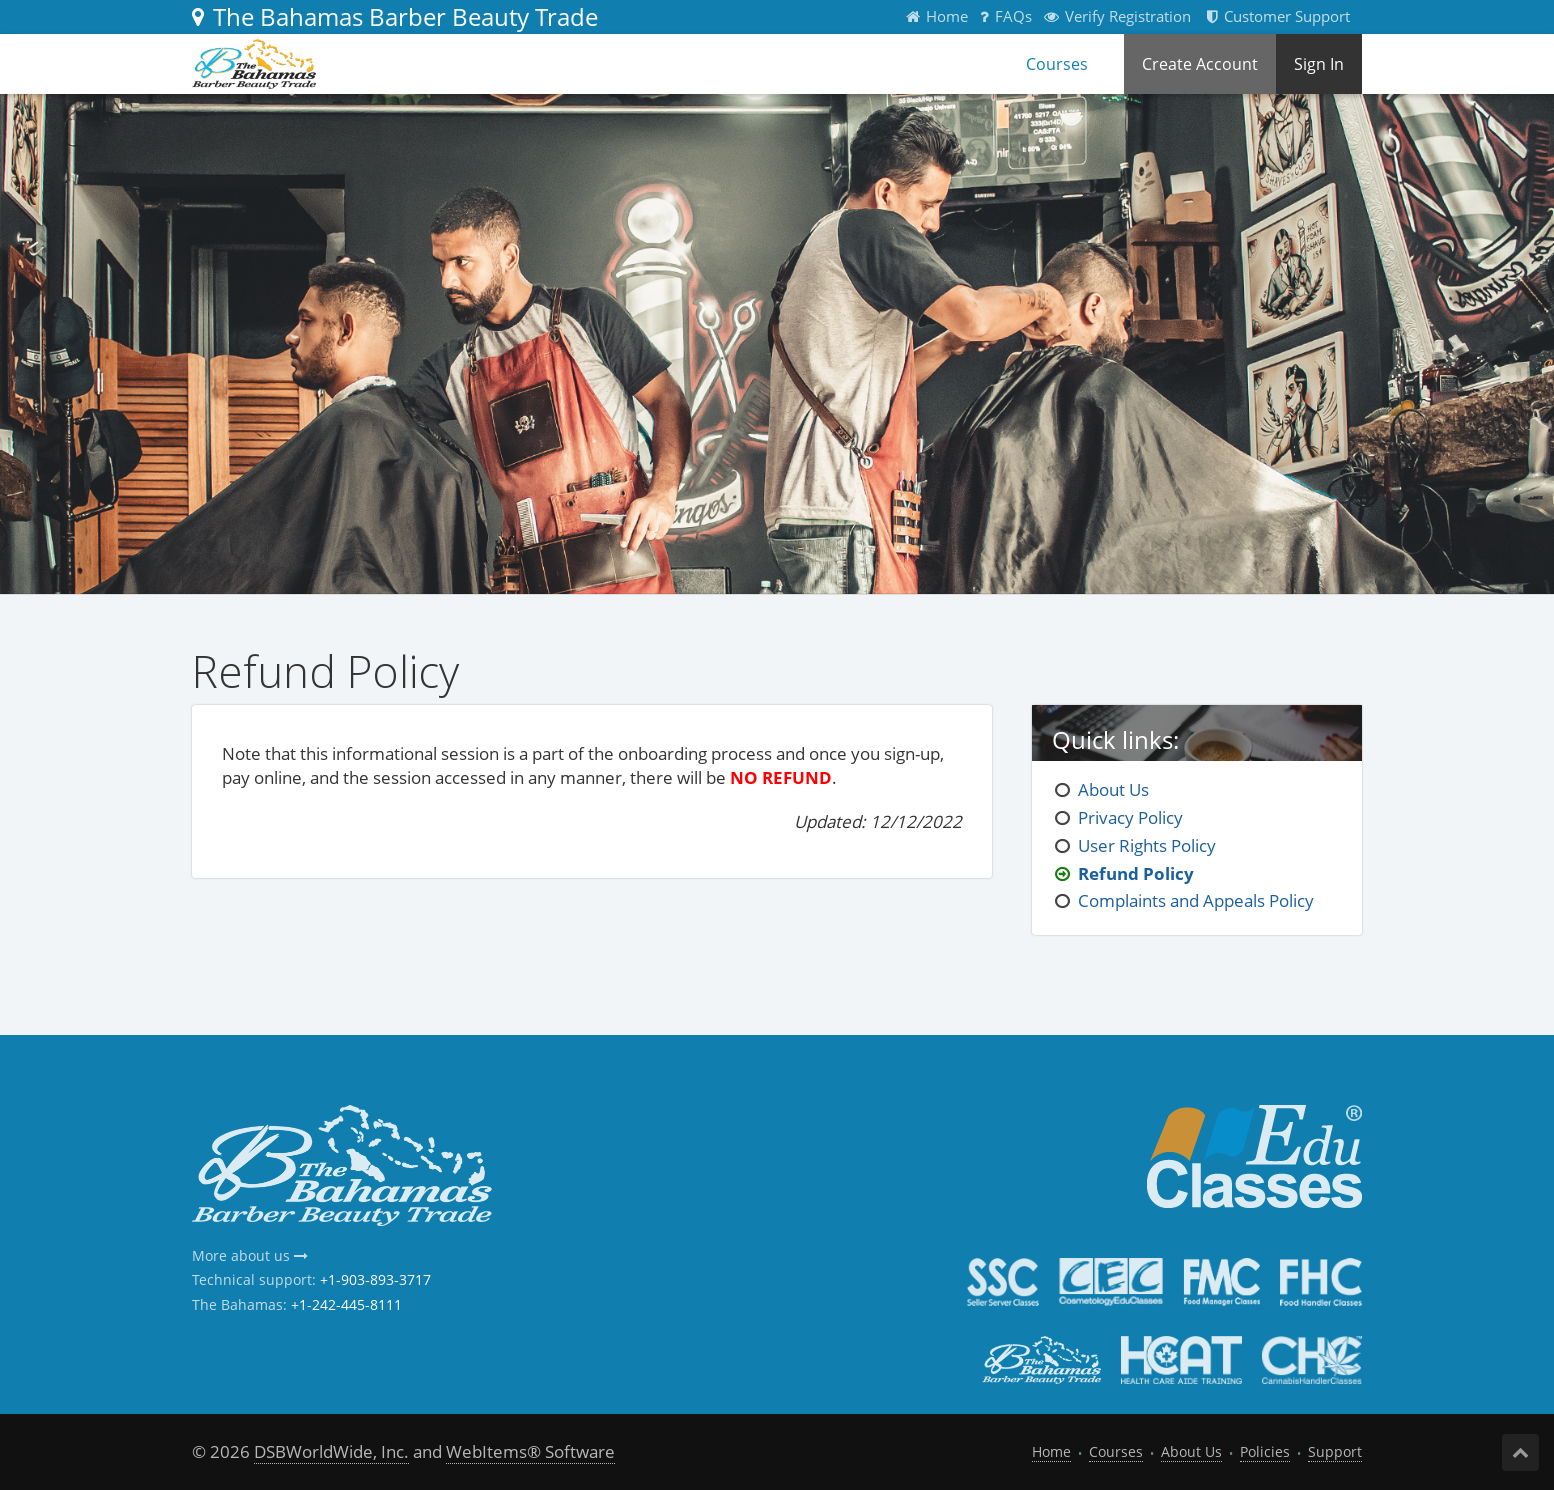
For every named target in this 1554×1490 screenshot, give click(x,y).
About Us (1113, 789)
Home (937, 16)
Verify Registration (1117, 16)
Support (1335, 1451)
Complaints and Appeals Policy (1196, 900)
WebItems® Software (530, 1451)
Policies (1265, 1451)
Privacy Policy (1130, 817)
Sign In (1319, 64)
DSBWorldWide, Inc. (331, 1451)
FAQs (1006, 16)
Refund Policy (1136, 873)
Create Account (1200, 64)
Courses (1057, 64)
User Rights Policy (1147, 845)
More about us (250, 1255)
